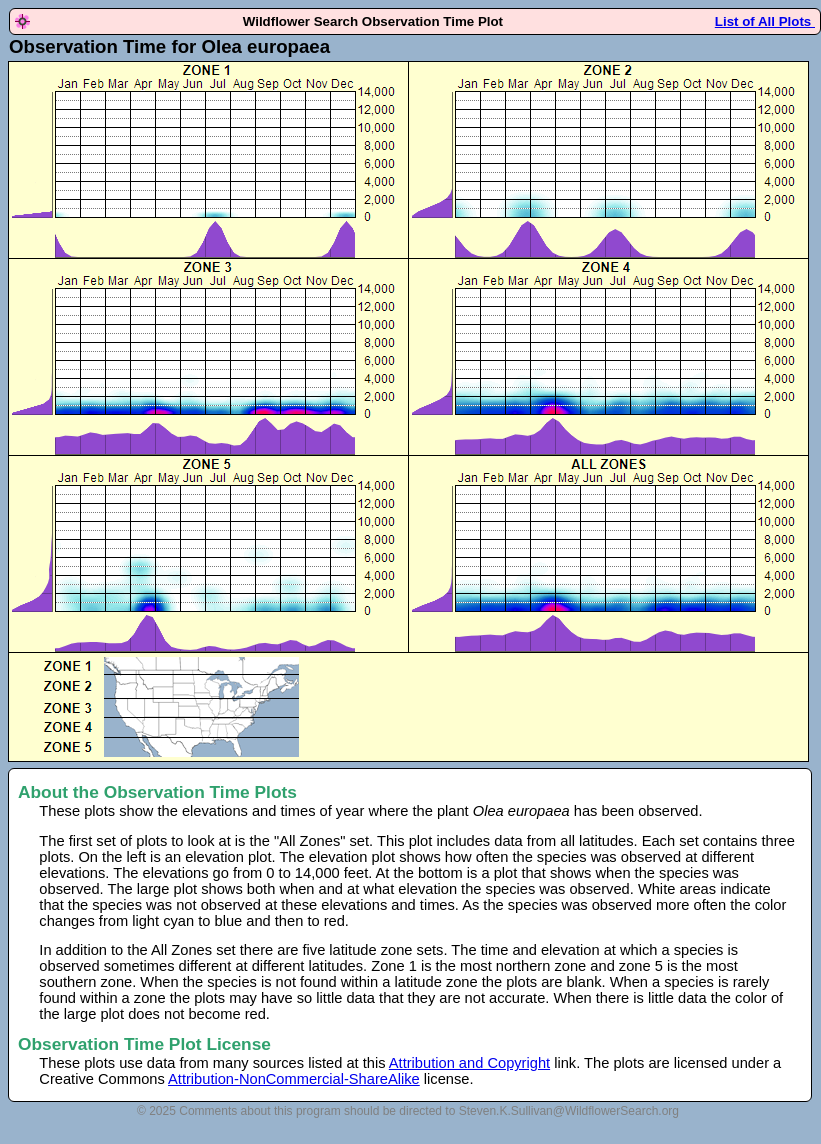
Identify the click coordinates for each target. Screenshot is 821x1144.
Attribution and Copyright (469, 1063)
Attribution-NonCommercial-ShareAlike (294, 1079)
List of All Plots (765, 21)
